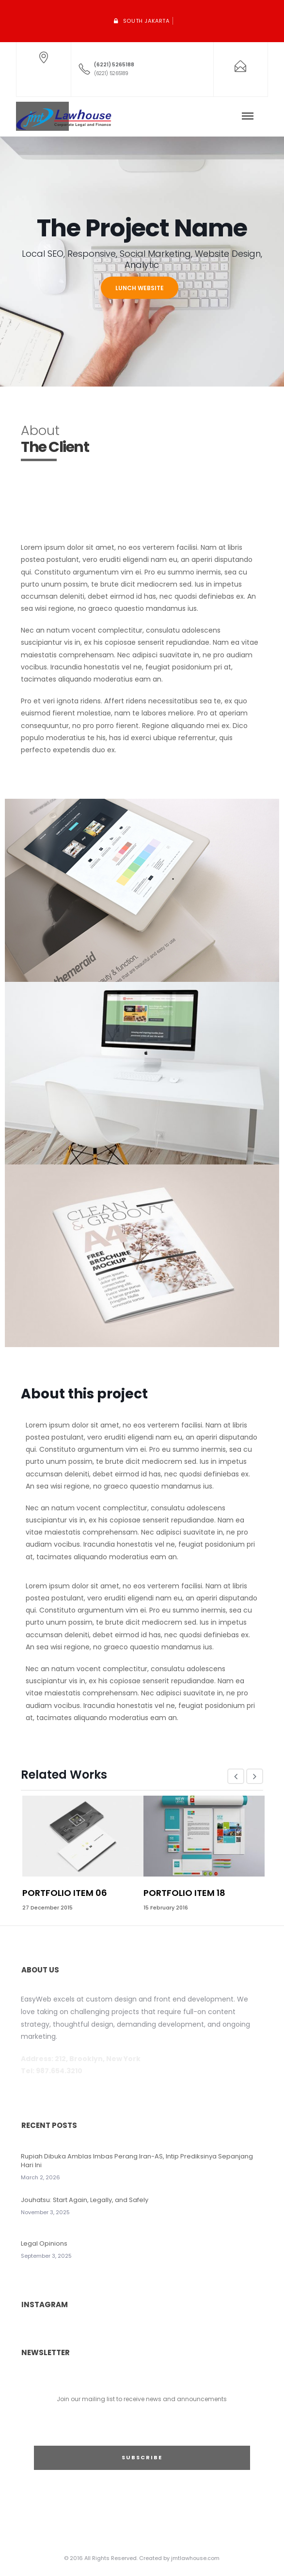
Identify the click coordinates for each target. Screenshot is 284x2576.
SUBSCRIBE (142, 2457)
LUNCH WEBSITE (139, 288)
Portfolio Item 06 (64, 1893)
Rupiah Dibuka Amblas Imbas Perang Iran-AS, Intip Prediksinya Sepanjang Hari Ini (137, 2161)
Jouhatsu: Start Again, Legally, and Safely (84, 2199)
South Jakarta (146, 21)
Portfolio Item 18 (184, 1893)
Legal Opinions (44, 2243)
